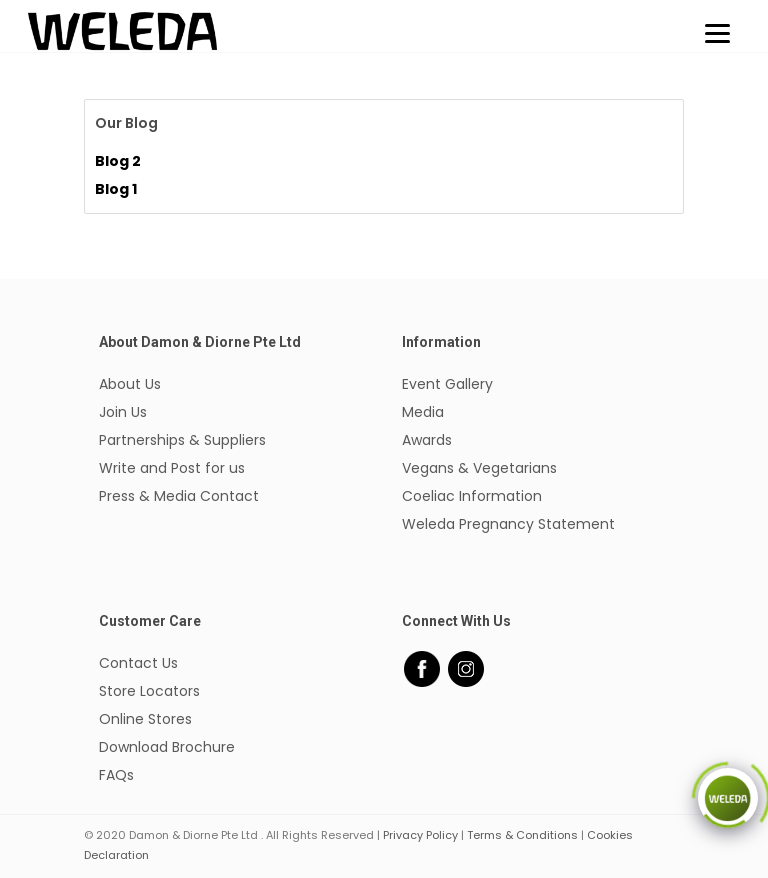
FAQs (116, 775)
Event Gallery (447, 384)
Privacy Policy (420, 835)
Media (423, 412)
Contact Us (138, 663)
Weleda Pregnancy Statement (508, 524)
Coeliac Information (472, 496)
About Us (130, 384)
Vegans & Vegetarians (479, 468)
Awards (427, 440)
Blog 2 (118, 161)
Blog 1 (116, 189)
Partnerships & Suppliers (182, 440)
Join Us (123, 412)
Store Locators (149, 691)
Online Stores (145, 719)
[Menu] (717, 32)
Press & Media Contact (179, 496)
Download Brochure (167, 747)
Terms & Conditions (522, 835)
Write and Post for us (172, 468)
